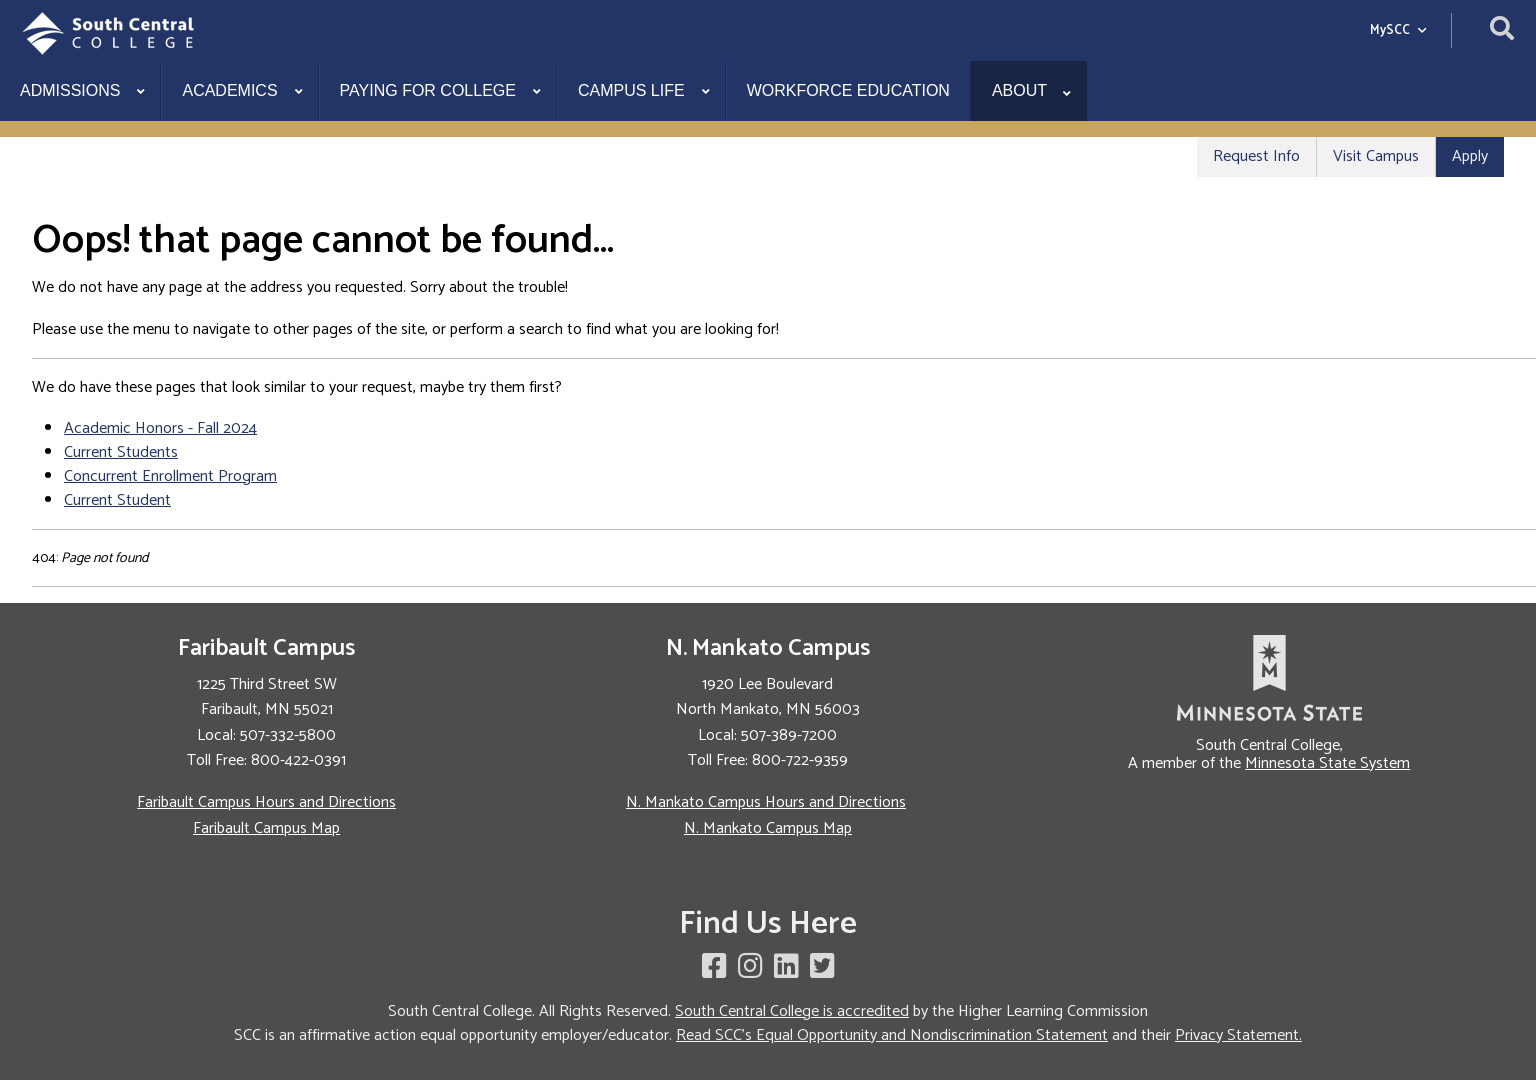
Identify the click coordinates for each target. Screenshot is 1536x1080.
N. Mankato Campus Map (768, 828)
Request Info (1256, 156)
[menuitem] (80, 91)
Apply (1470, 156)
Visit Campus (1376, 156)
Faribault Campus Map (266, 828)
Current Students (121, 452)
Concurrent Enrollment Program (170, 476)
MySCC (1398, 30)
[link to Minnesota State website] (1269, 677)
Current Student (117, 500)
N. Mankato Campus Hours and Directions (766, 802)
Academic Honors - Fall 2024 (160, 428)
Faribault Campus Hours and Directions (266, 802)
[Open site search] (1502, 30)
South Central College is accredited (792, 1011)
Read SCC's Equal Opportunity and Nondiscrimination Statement (892, 1035)
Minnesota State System (1327, 763)
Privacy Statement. (1238, 1035)
